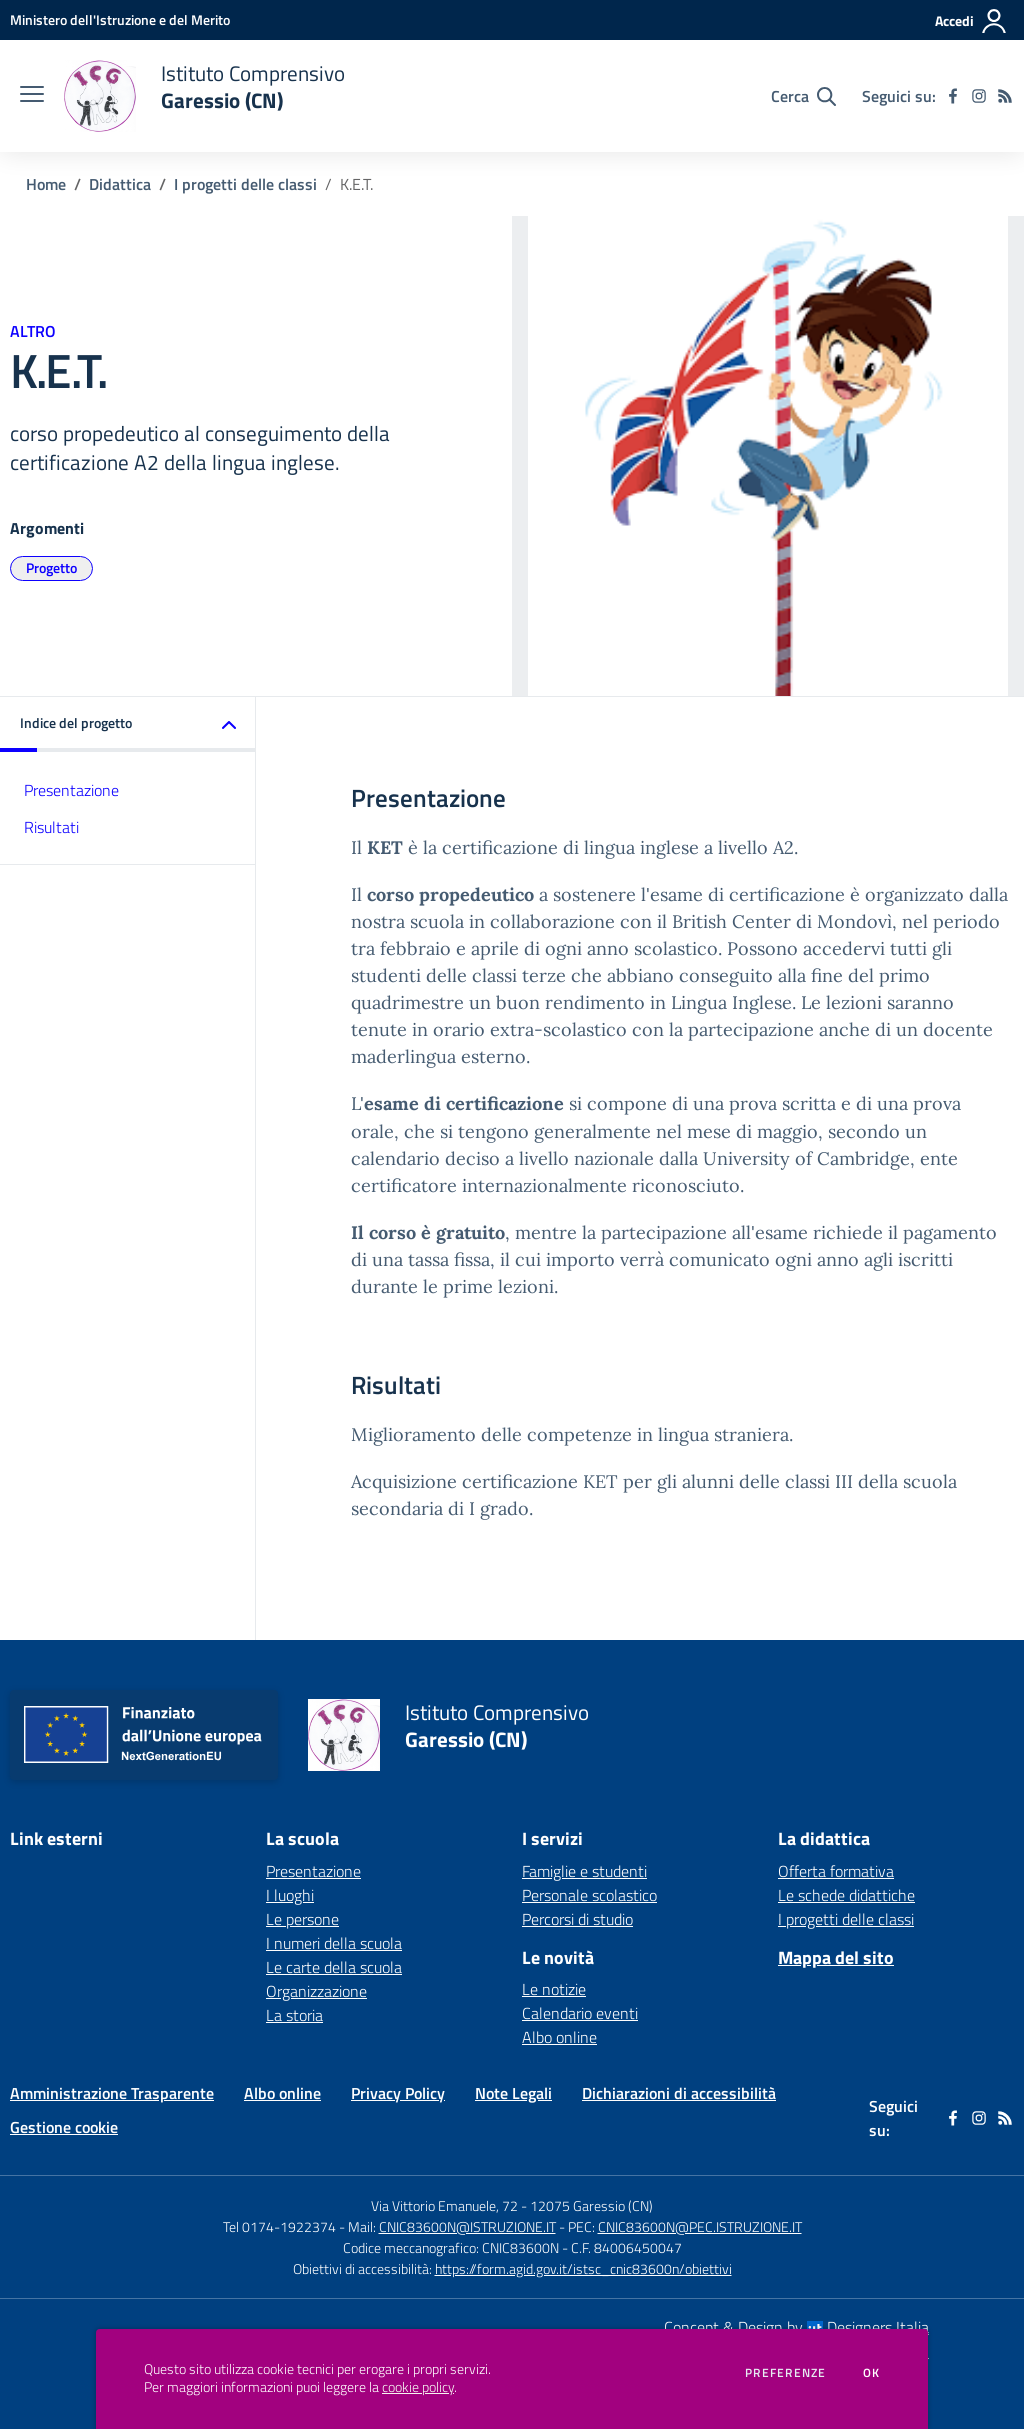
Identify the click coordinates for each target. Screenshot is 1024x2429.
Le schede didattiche (846, 1895)
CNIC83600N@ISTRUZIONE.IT (467, 2226)
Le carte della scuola (334, 1967)
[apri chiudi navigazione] (32, 96)
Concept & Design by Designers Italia (796, 2327)
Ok (872, 2373)
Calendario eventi (580, 2013)
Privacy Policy (398, 2093)
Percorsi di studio (577, 1919)
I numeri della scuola (334, 1943)
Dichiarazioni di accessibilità (679, 2093)
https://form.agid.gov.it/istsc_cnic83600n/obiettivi (583, 2268)
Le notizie (554, 1989)
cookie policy (418, 2387)
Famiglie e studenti (584, 1871)
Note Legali (513, 2093)
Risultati (51, 827)
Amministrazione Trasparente (112, 2093)
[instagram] (979, 96)
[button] (128, 724)
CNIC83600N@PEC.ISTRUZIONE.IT (700, 2226)
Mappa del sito (836, 1957)
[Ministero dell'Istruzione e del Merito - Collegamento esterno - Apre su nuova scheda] (120, 19)
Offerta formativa (836, 1871)
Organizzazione (316, 1991)
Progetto (51, 567)
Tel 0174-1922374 (279, 2226)
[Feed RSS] (1005, 96)
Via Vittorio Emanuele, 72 (444, 2205)
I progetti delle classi (245, 184)
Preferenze (785, 2373)
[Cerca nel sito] (803, 96)
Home (46, 184)
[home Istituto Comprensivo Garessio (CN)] (204, 96)
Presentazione (71, 790)
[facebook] (953, 96)
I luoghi (290, 1895)
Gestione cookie (64, 2127)
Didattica (120, 184)
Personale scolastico (589, 1895)
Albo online (559, 2037)
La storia (294, 2015)
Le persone (302, 1919)
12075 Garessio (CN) (591, 2205)
